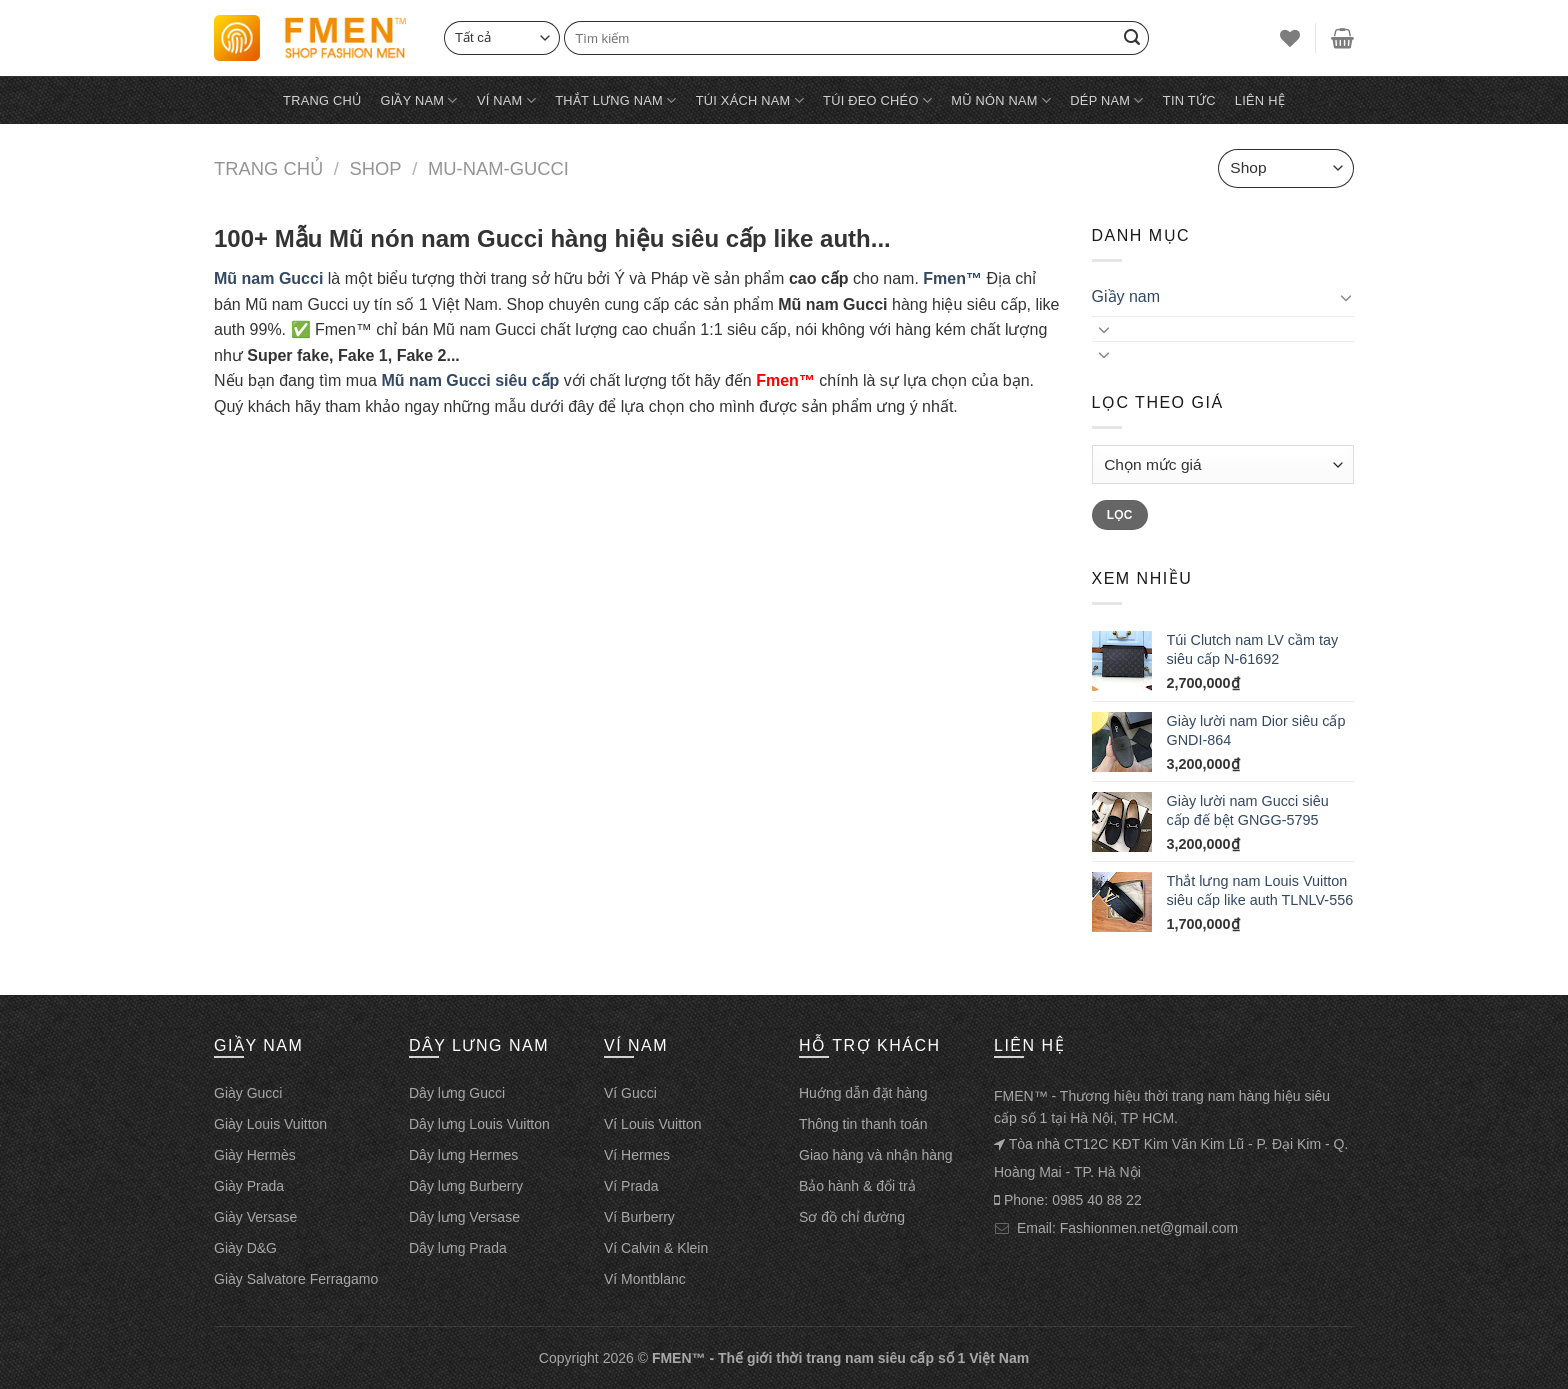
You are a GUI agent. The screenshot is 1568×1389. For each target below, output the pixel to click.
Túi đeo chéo (877, 100)
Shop (375, 168)
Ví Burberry (639, 1217)
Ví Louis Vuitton (653, 1124)
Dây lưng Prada (458, 1248)
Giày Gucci (248, 1093)
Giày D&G (245, 1248)
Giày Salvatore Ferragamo (296, 1279)
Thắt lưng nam (615, 100)
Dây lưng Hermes (463, 1155)
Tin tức (1189, 100)
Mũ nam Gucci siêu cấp (470, 380)
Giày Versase (255, 1217)
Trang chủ (322, 100)
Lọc (1120, 515)
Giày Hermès (255, 1155)
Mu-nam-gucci (498, 168)
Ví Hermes (637, 1155)
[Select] (502, 37)
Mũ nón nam (1001, 100)
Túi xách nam (750, 100)
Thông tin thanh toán (863, 1124)
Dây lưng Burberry (466, 1186)
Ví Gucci (630, 1093)
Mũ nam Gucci (268, 278)
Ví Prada (631, 1186)
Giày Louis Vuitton (270, 1124)
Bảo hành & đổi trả (857, 1186)
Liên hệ (1260, 100)
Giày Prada (249, 1186)
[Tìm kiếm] (856, 37)
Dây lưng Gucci (457, 1093)
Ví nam (506, 100)
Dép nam (1106, 100)
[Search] (1132, 38)
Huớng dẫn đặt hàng (863, 1093)
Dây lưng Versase (464, 1217)
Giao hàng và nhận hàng (876, 1155)
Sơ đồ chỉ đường (852, 1217)
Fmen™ (952, 278)
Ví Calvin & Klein (656, 1248)
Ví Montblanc (645, 1279)
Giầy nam (418, 100)
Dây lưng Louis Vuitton (479, 1124)
